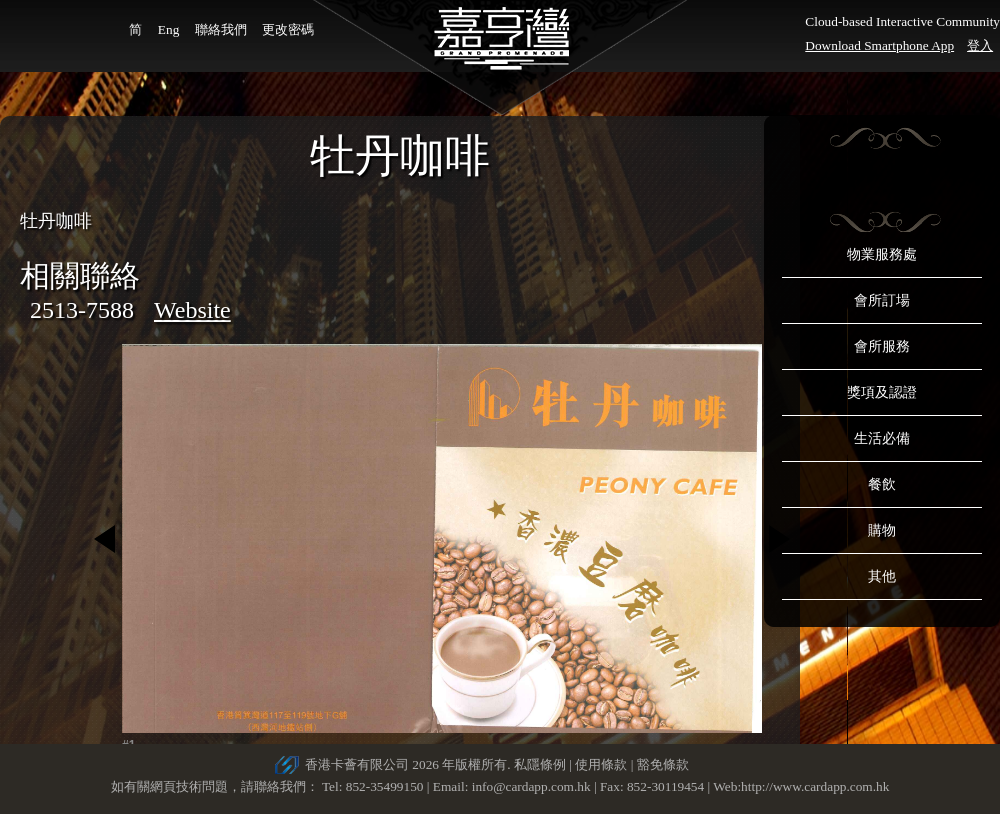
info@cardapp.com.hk (533, 786)
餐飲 (882, 484)
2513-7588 (82, 310)
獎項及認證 (882, 392)
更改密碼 (288, 29)
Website (192, 310)
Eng (168, 29)
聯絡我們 (221, 29)
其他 (882, 576)
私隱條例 (540, 764)
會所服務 (882, 346)
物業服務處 (882, 254)
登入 (980, 45)
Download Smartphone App (879, 45)
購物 (882, 530)
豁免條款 (663, 764)
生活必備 (882, 438)
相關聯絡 (80, 275)
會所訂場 (882, 300)
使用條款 (601, 764)
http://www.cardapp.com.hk (815, 786)
